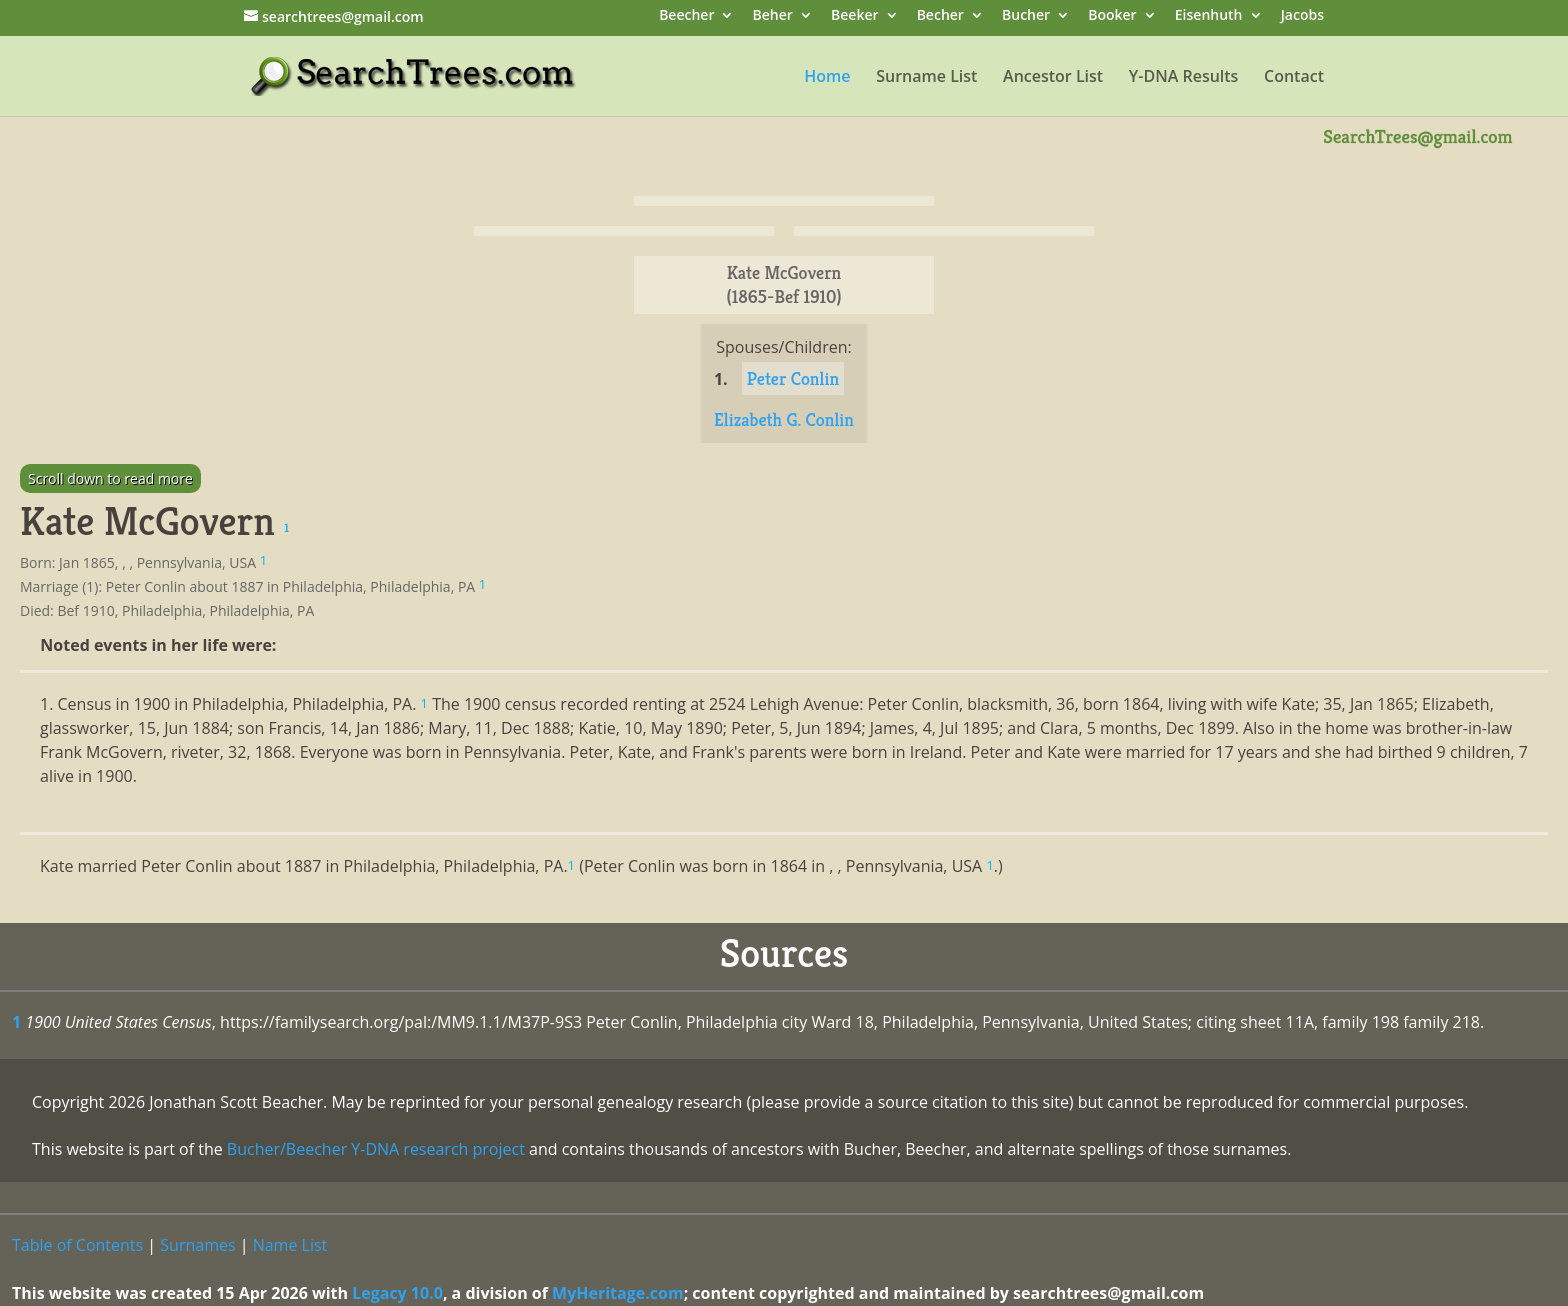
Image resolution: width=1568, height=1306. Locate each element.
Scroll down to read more (110, 478)
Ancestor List (1053, 78)
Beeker (855, 16)
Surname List (926, 78)
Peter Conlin (793, 378)
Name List (290, 1245)
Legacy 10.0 (397, 1293)
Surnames (197, 1245)
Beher (773, 16)
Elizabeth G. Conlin (784, 419)
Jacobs (1302, 16)
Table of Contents (77, 1245)
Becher (940, 16)
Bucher (1026, 16)
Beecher (686, 16)
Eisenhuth (1209, 16)
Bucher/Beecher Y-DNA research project (376, 1149)
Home (827, 78)
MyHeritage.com (618, 1293)
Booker (1112, 16)
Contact (1294, 78)
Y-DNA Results (1184, 78)
